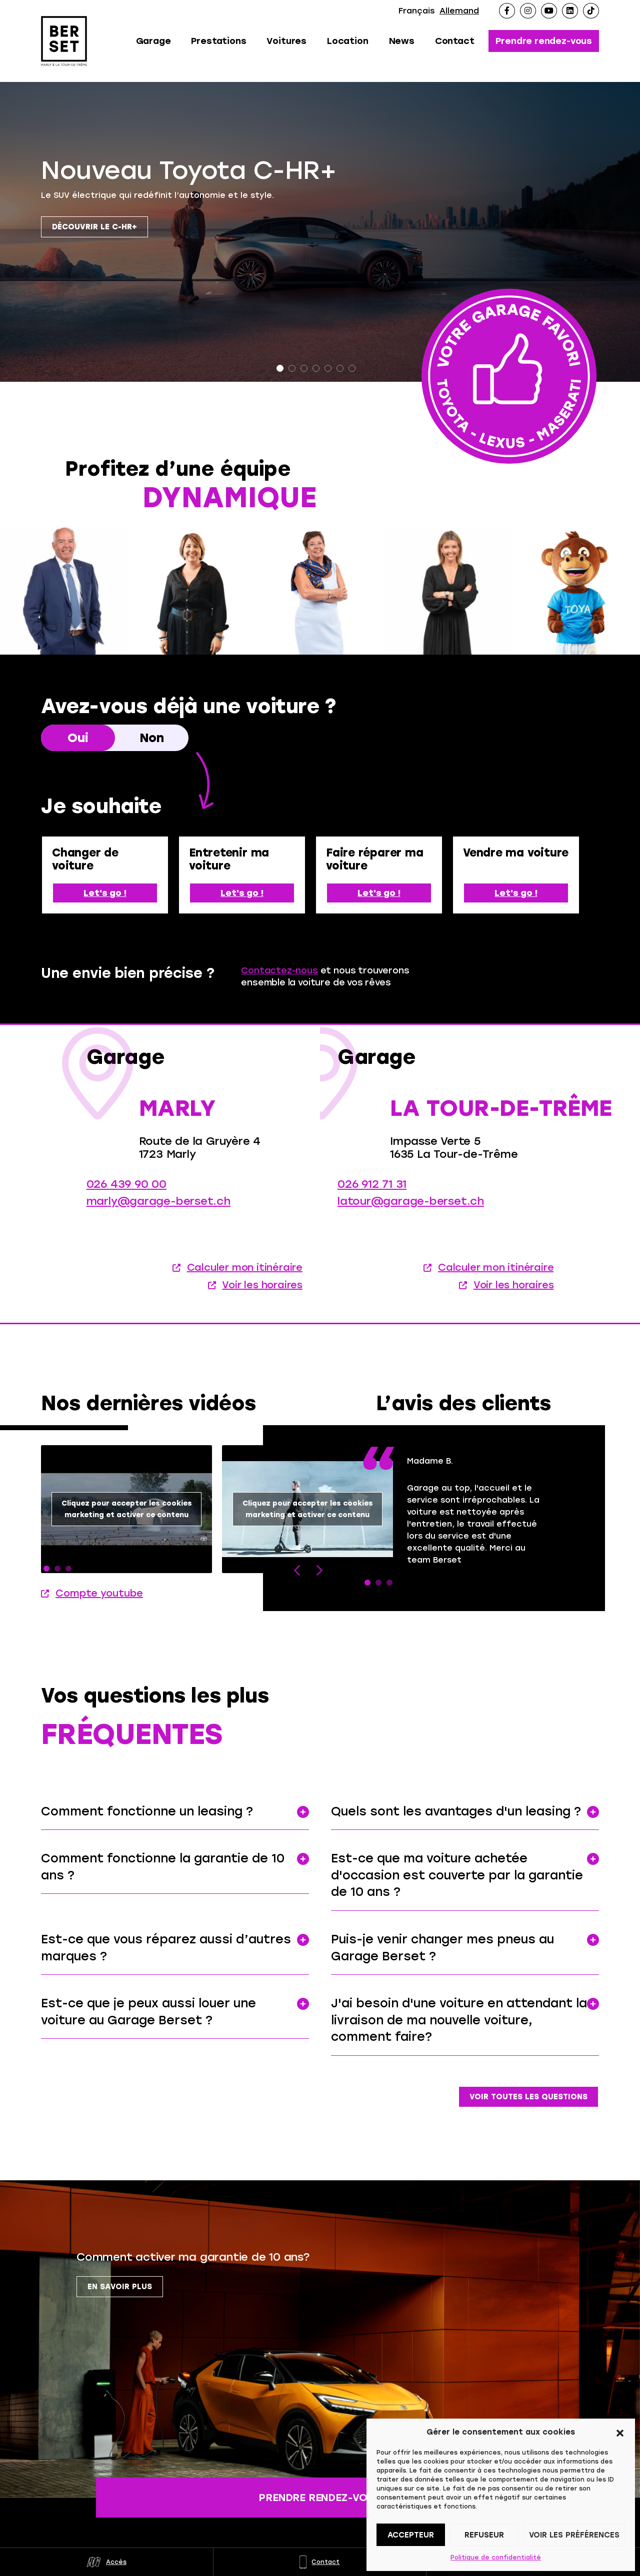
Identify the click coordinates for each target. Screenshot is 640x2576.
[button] (620, 2432)
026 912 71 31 (372, 1206)
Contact (454, 40)
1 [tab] (280, 368)
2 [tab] (292, 368)
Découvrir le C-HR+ (94, 226)
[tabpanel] (320, 232)
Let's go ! (105, 892)
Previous (298, 1614)
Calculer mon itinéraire (244, 1289)
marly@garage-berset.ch (158, 1223)
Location (347, 40)
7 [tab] (352, 368)
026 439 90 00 (126, 1206)
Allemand (459, 10)
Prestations (218, 40)
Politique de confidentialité (495, 2557)
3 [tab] (304, 368)
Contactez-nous (279, 970)
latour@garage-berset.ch (411, 1223)
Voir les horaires (262, 1307)
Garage (153, 40)
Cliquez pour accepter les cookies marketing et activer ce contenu (127, 1553)
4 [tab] (316, 368)
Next (318, 1614)
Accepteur (411, 2535)
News (401, 40)
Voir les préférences (574, 2535)
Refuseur (484, 2535)
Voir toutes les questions (529, 2096)
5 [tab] (328, 368)
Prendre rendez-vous (544, 40)
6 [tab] (340, 368)
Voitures (286, 40)
